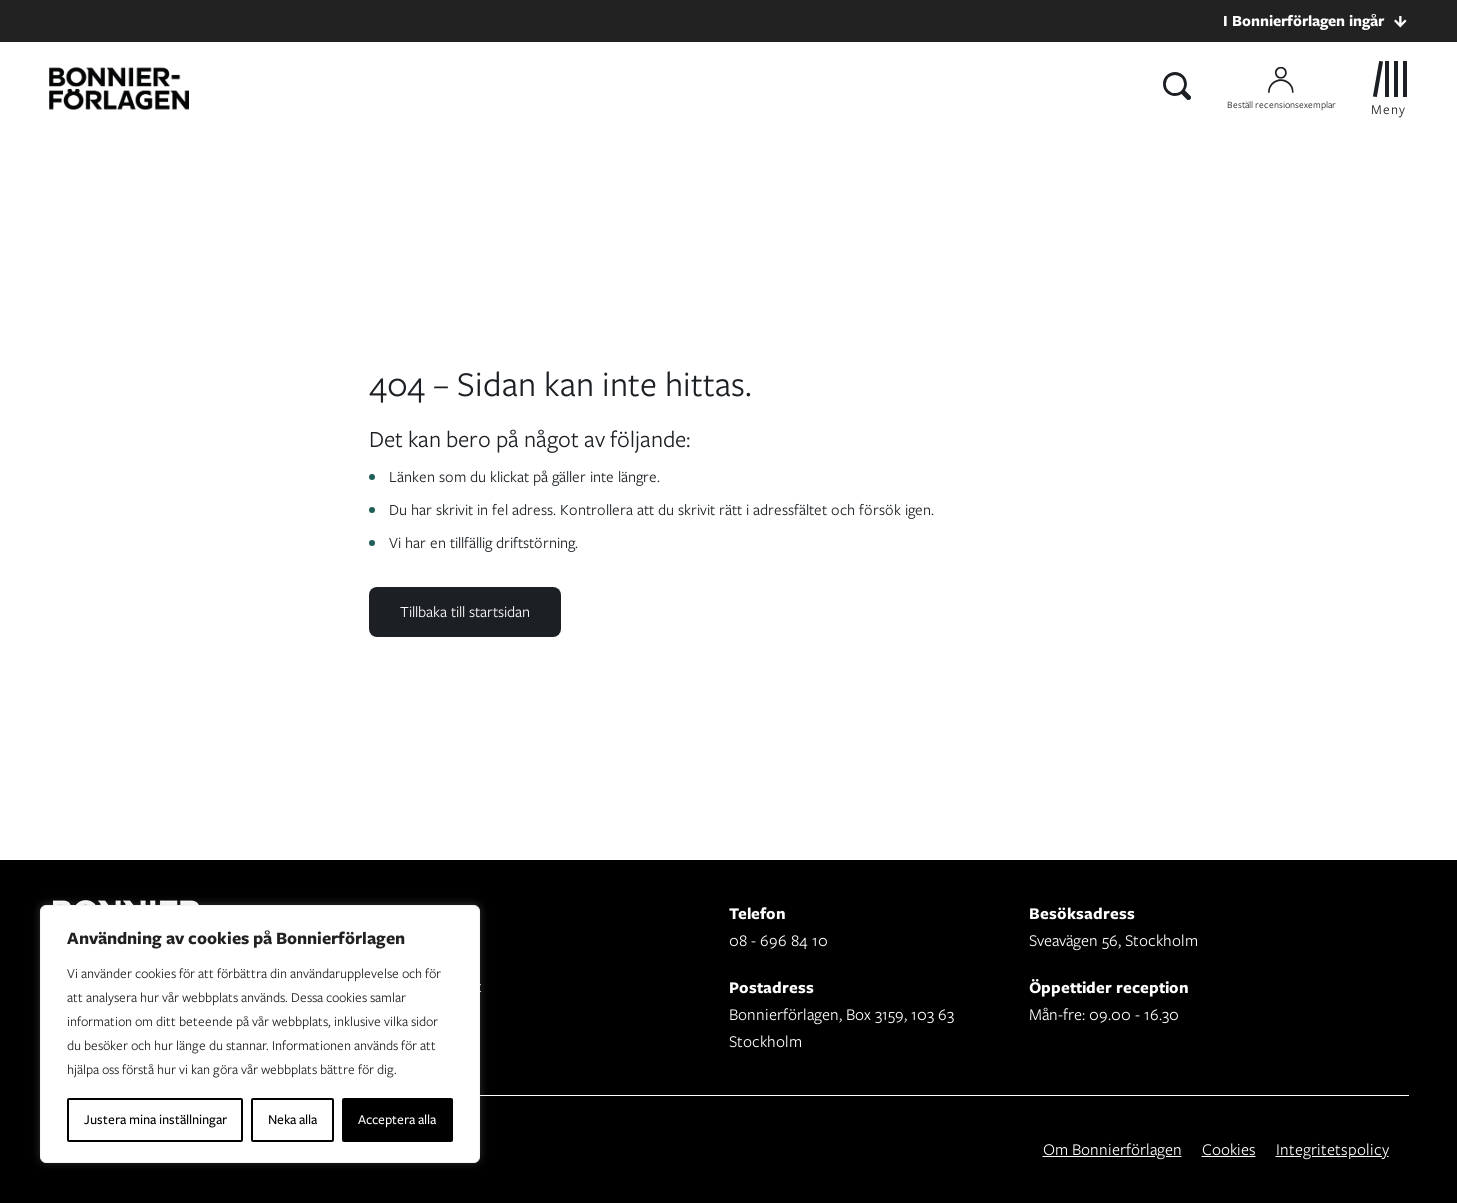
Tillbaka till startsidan (465, 612)
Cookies (1229, 1149)
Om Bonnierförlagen (1112, 1149)
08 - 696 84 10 (778, 940)
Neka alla (292, 1119)
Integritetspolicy (1332, 1149)
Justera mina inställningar (155, 1119)
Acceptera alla (397, 1119)
